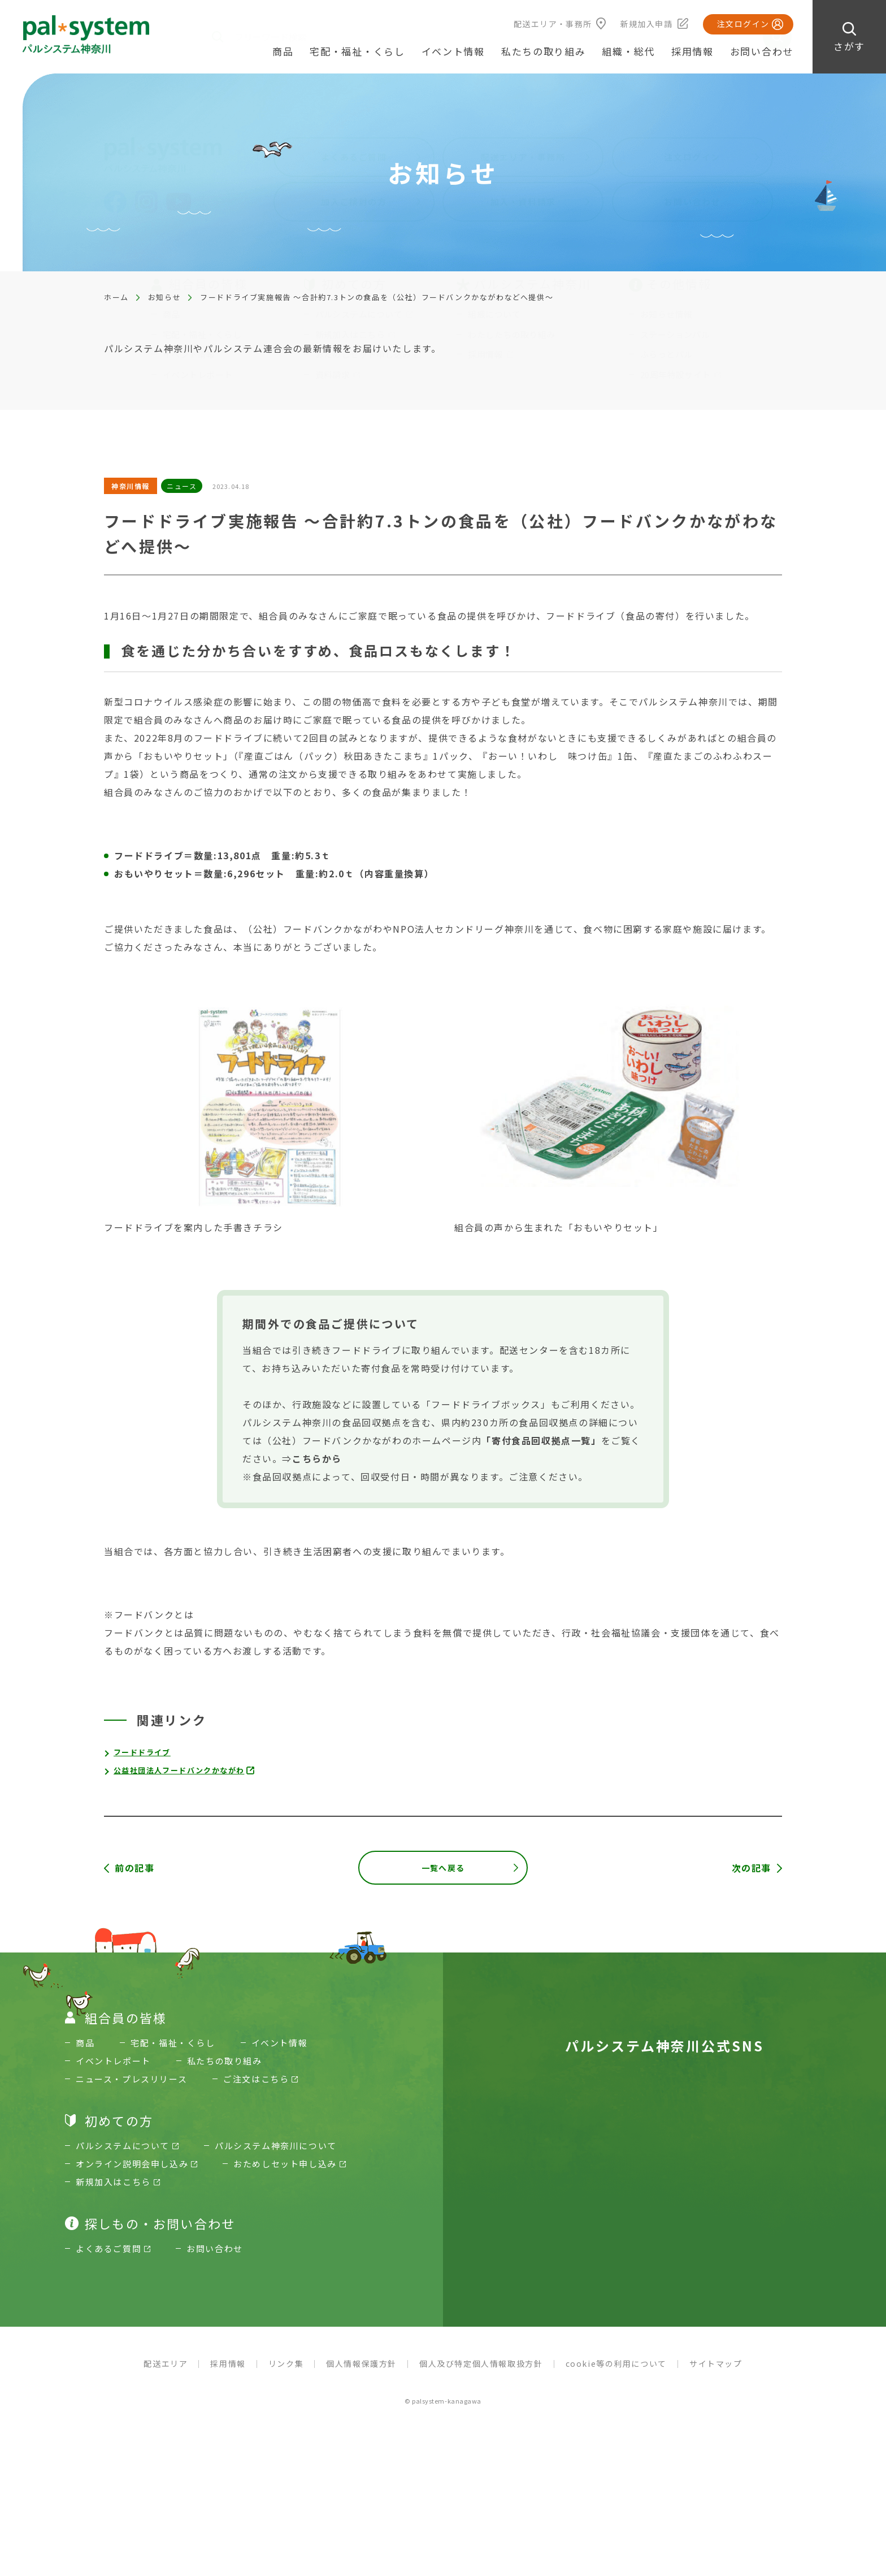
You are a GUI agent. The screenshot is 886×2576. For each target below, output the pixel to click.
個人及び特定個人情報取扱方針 (480, 2374)
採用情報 (692, 51)
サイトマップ (715, 2374)
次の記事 (751, 1867)
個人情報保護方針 (361, 2374)
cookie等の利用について (616, 2374)
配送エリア (166, 2374)
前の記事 (134, 1867)
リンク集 (285, 2374)
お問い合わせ (761, 51)
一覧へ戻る (443, 1867)
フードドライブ (144, 1751)
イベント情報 (453, 51)
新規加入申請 (646, 23)
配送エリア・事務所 (553, 23)
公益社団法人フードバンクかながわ (184, 1770)
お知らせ (164, 297)
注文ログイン (743, 23)
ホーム (116, 297)
